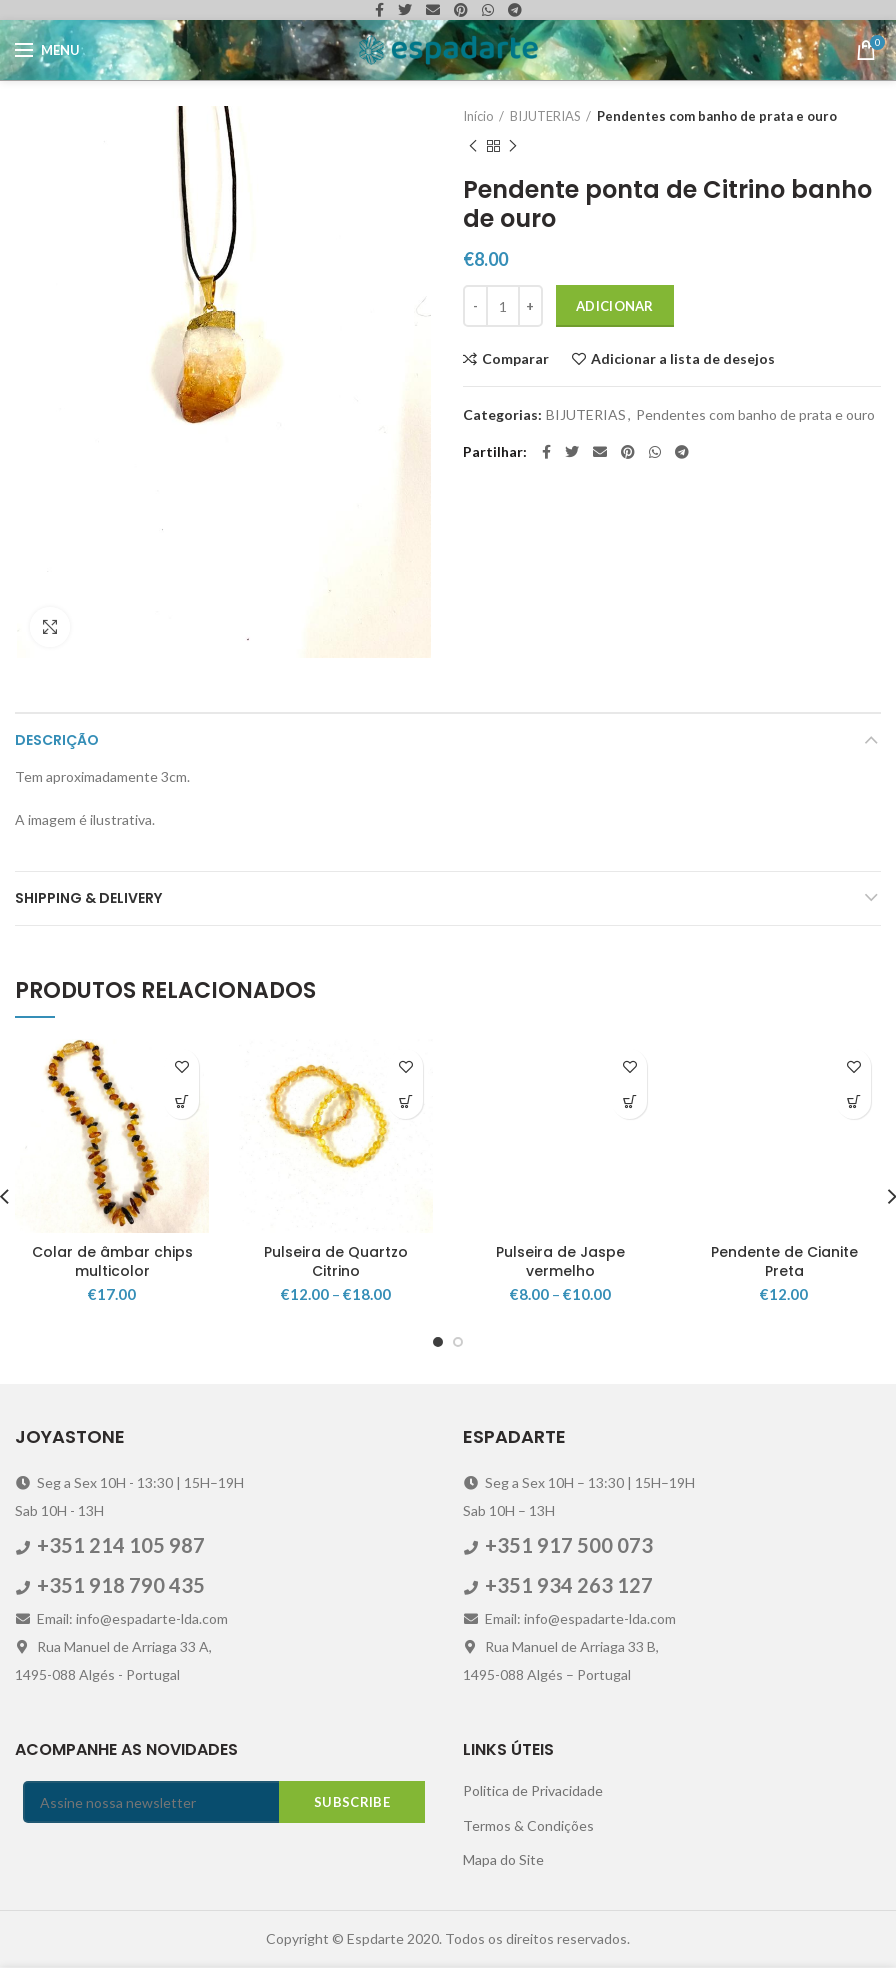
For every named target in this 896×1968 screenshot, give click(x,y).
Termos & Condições (528, 1825)
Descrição (57, 740)
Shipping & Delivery (88, 898)
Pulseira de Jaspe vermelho (560, 1261)
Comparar (515, 359)
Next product (513, 146)
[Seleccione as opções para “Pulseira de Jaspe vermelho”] (629, 1101)
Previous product (473, 146)
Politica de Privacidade (533, 1790)
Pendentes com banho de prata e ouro (717, 116)
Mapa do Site (503, 1859)
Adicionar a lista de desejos (683, 359)
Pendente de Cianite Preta (784, 1261)
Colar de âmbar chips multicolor (112, 1261)
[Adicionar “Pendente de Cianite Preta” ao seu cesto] (853, 1101)
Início (478, 116)
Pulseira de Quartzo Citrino (336, 1261)
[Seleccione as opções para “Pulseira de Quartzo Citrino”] (405, 1101)
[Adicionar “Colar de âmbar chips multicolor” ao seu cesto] (181, 1101)
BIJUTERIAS (545, 116)
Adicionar (615, 306)
